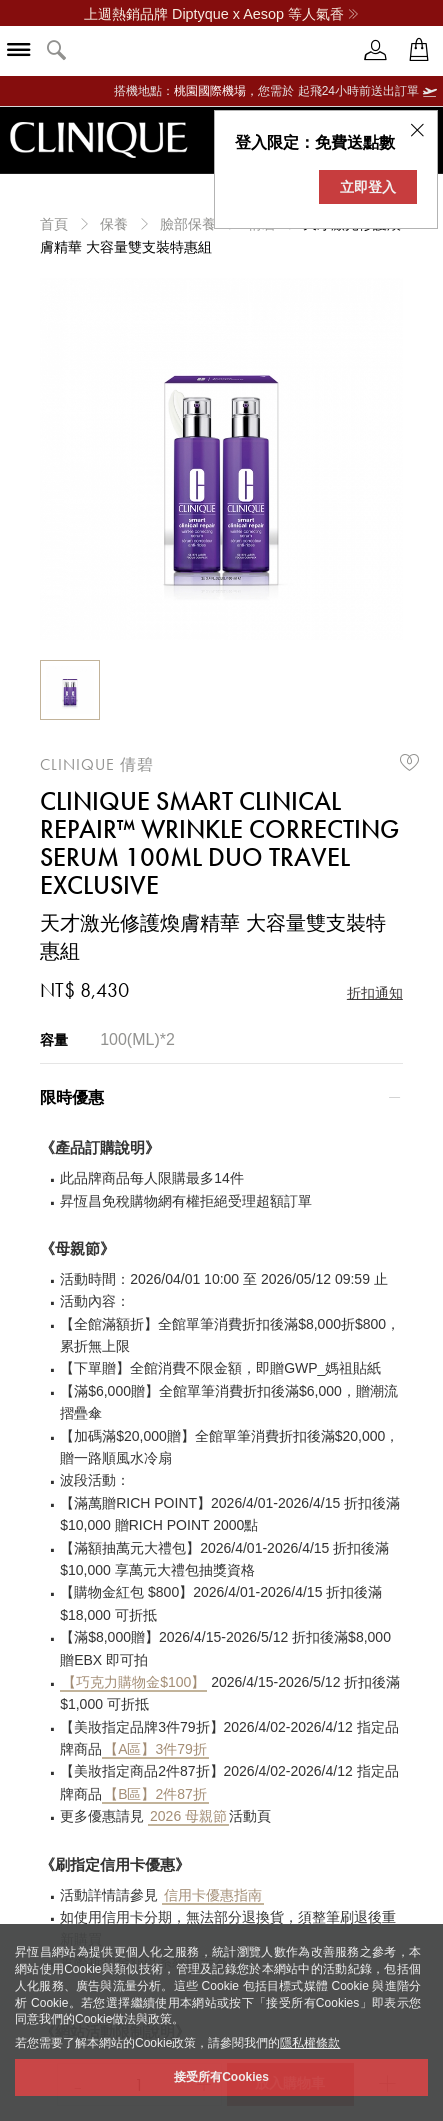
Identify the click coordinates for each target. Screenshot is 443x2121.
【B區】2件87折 (155, 1794)
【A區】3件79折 (155, 1749)
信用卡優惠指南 (213, 1895)
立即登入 (368, 187)
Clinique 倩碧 (97, 764)
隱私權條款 (310, 2043)
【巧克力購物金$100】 (133, 1682)
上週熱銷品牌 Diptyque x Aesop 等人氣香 (221, 14)
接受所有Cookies (221, 2077)
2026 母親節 (188, 1816)
